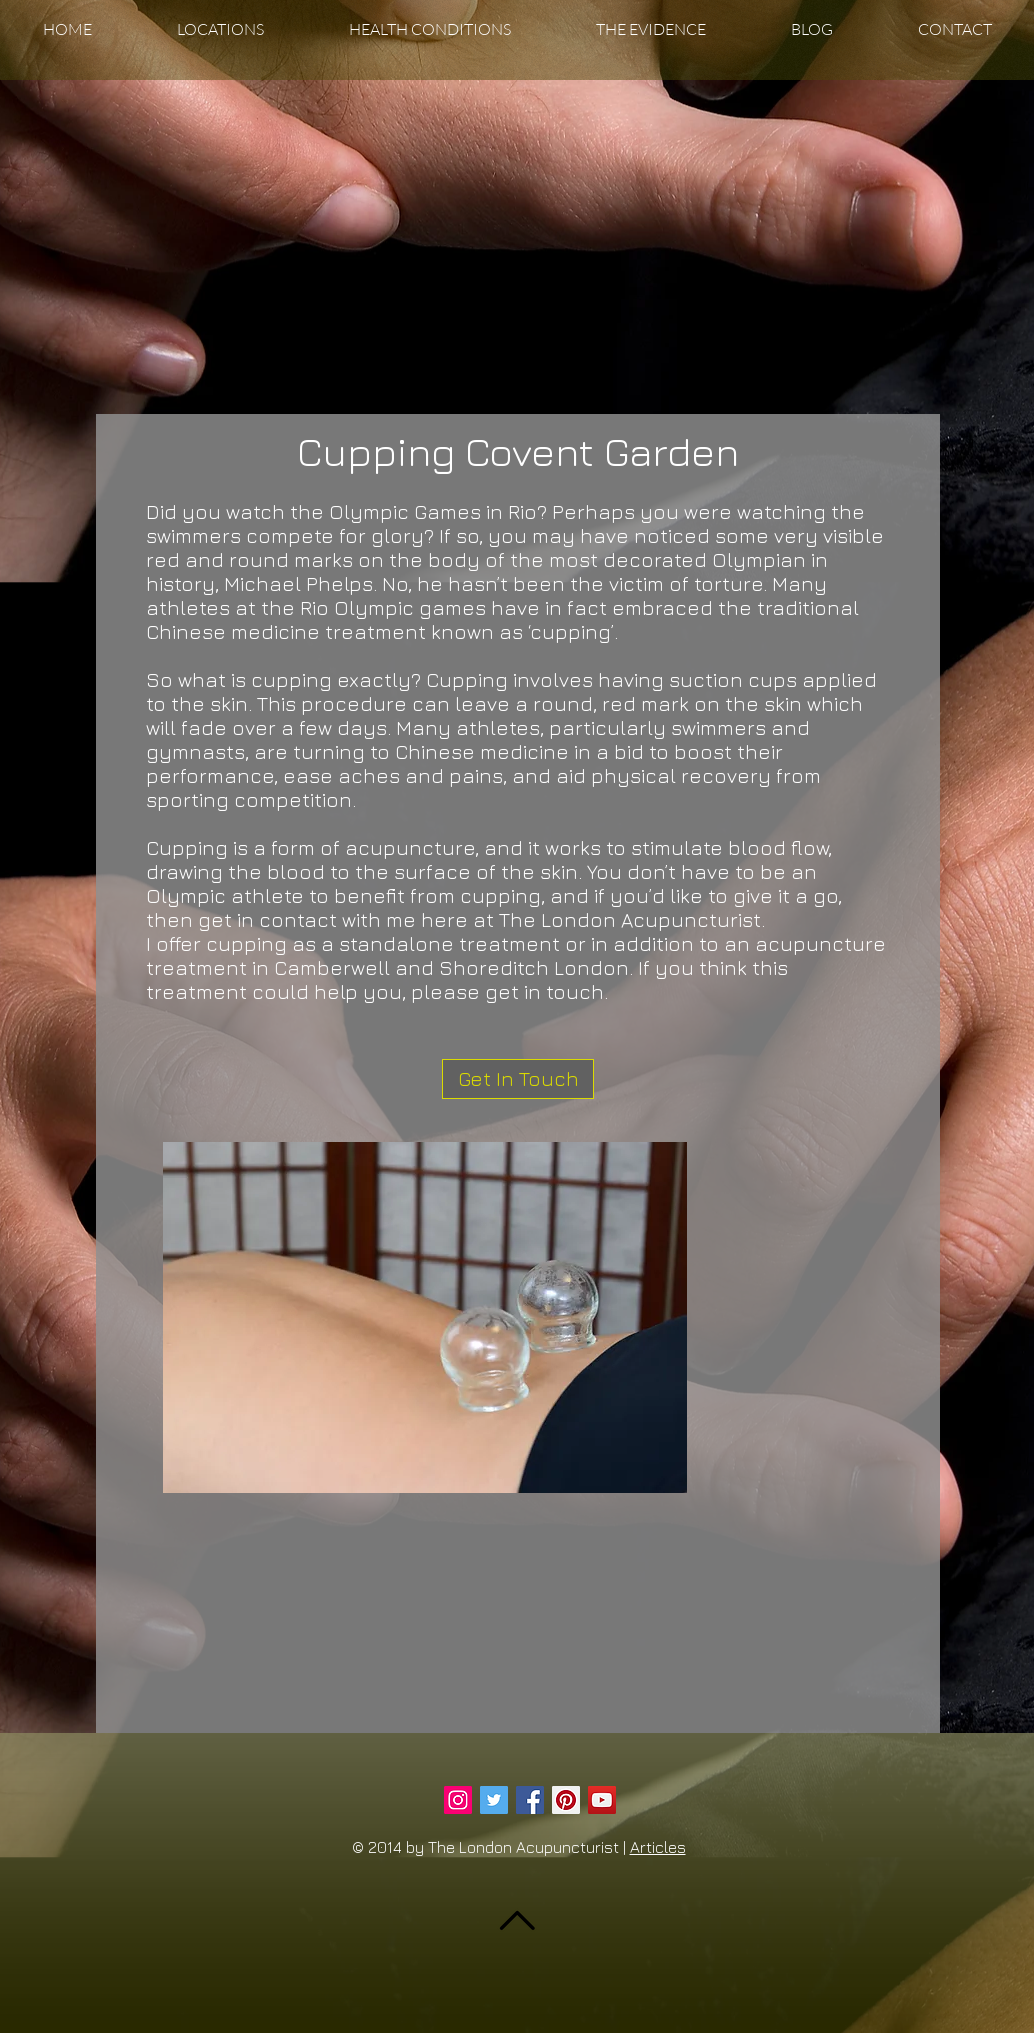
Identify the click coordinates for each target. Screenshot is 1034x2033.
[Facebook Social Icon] (530, 1800)
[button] (220, 29)
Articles (658, 1847)
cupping (246, 943)
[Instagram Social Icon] (458, 1800)
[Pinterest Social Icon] (566, 1800)
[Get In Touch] (518, 1079)
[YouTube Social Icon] (602, 1800)
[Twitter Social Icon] (494, 1800)
